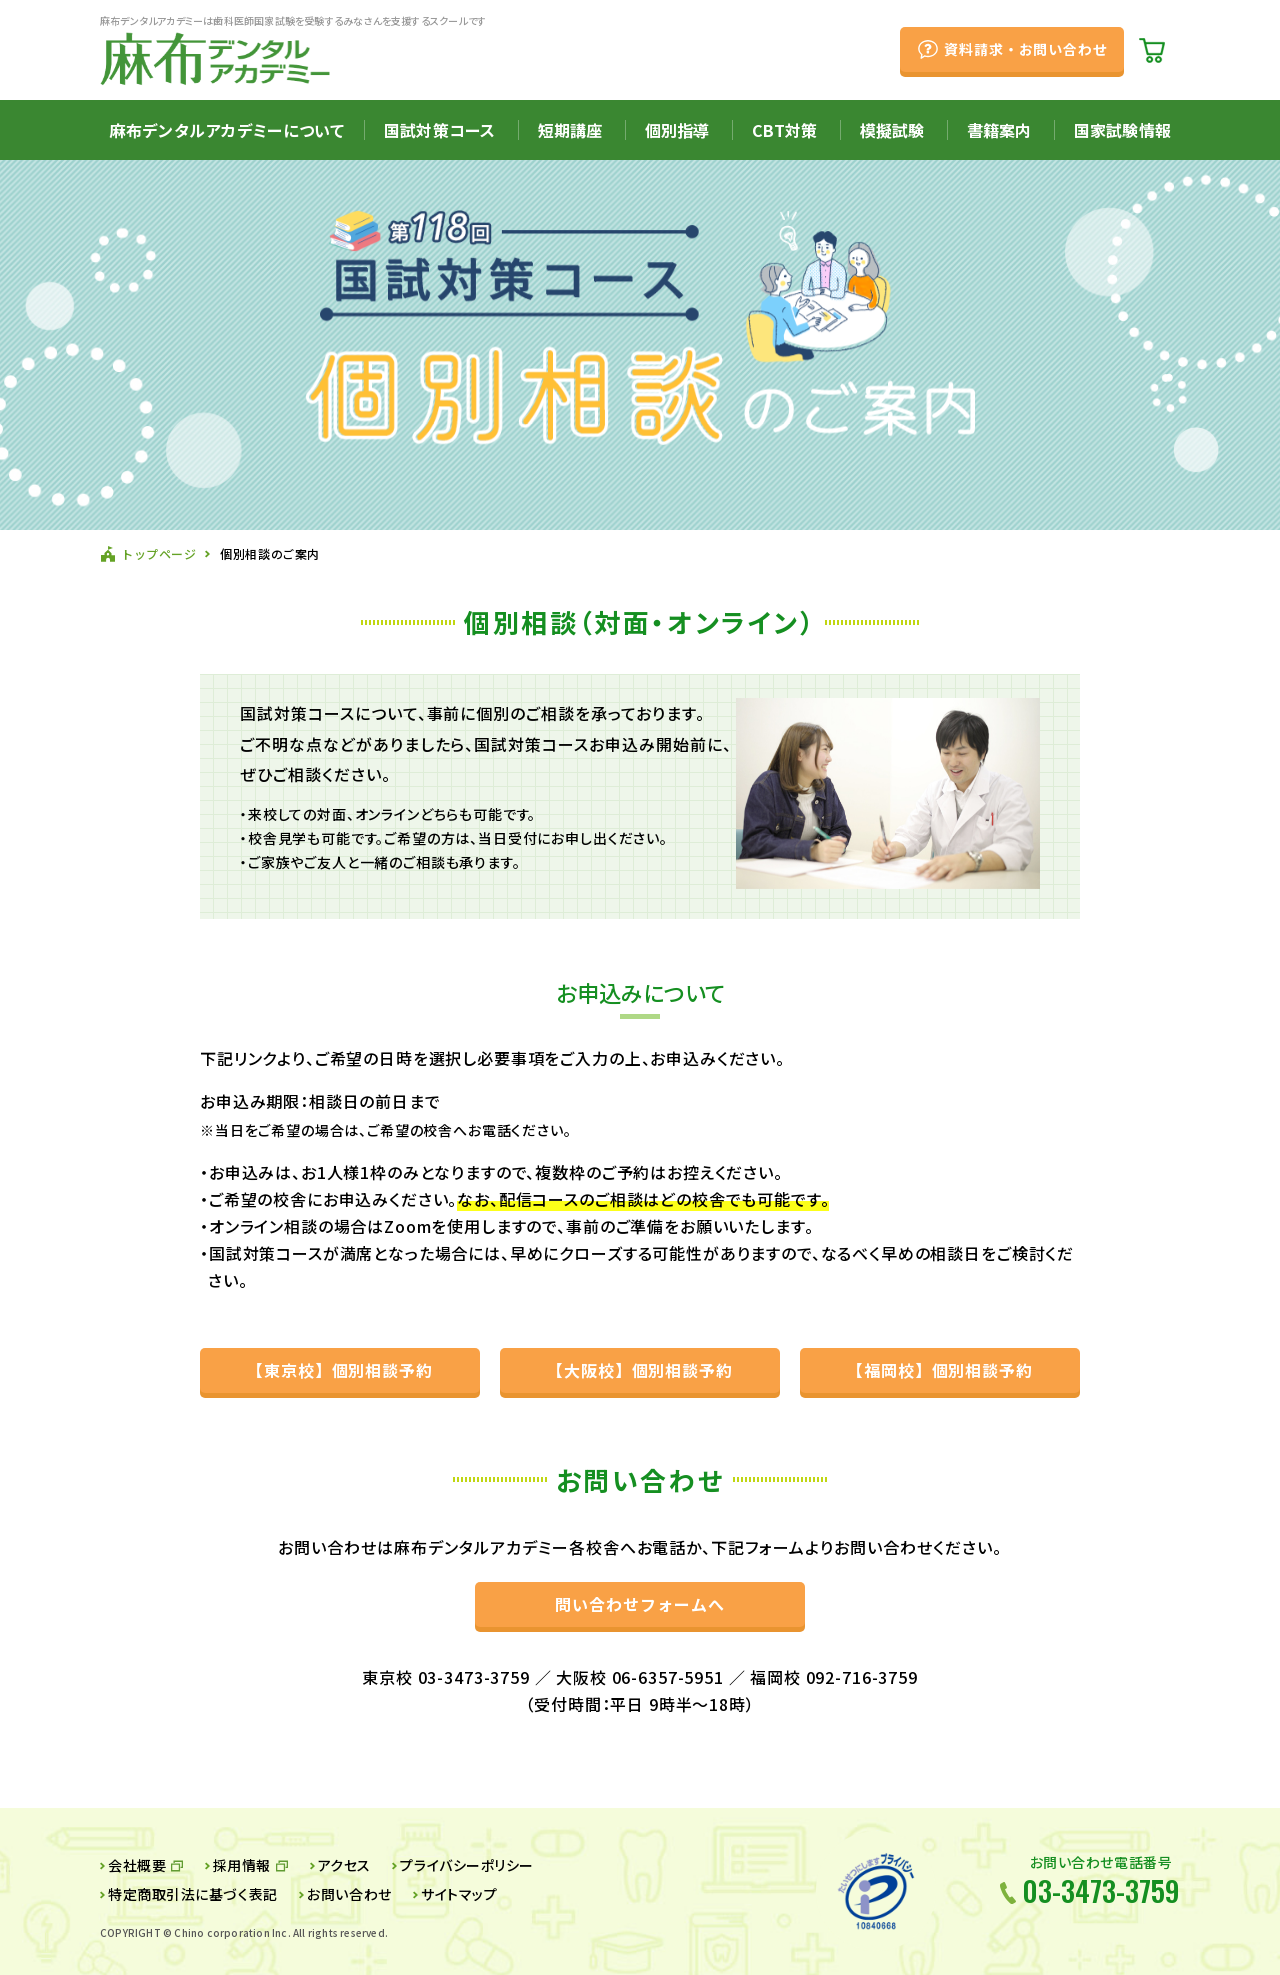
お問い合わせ (349, 1894)
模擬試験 (892, 130)
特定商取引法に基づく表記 (193, 1894)
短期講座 (570, 130)
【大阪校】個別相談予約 (640, 1370)
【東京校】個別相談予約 (340, 1370)
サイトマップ (459, 1894)
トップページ (158, 553)
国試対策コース (439, 130)
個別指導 (677, 130)
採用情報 (242, 1865)
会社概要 (137, 1865)
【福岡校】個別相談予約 (940, 1370)
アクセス (344, 1865)
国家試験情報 (1122, 130)
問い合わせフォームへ (640, 1604)
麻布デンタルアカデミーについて (227, 130)
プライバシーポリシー (467, 1865)
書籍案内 (999, 130)
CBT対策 (784, 130)
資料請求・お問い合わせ (1025, 49)
